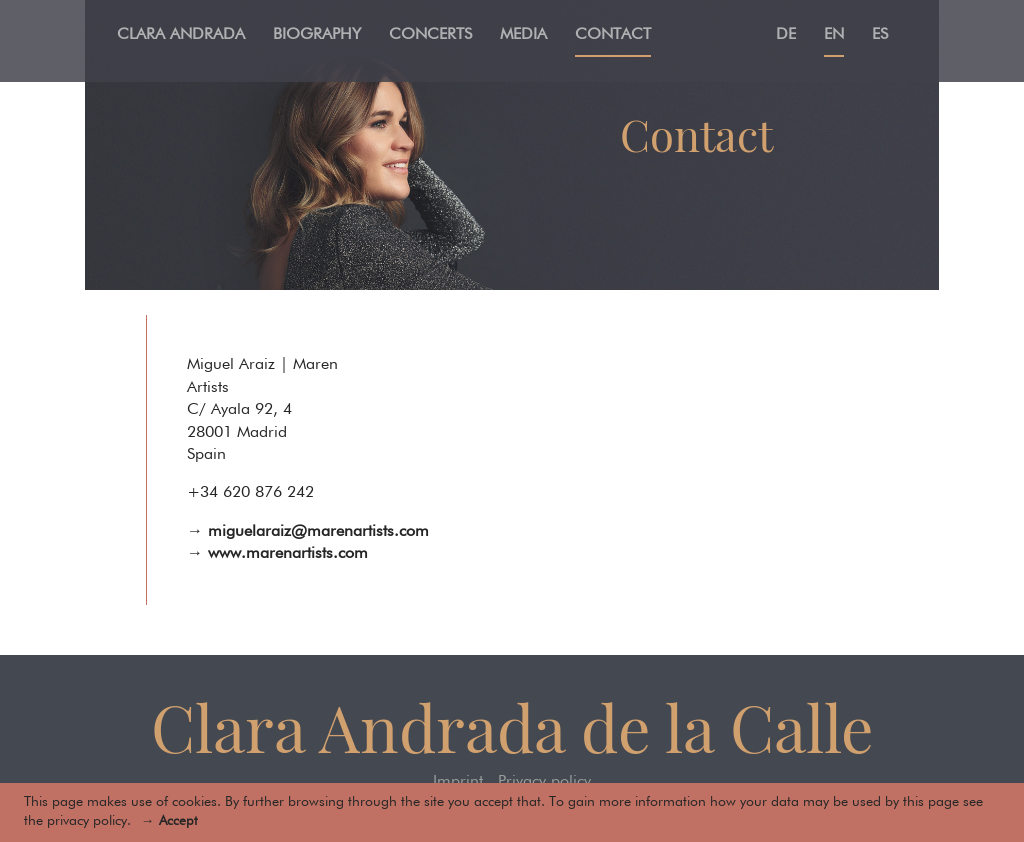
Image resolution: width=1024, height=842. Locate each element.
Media (523, 35)
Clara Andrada (181, 35)
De (786, 35)
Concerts (430, 35)
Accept (178, 821)
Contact (613, 35)
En (834, 35)
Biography (317, 35)
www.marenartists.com (288, 554)
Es (880, 35)
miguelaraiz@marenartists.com (318, 532)
